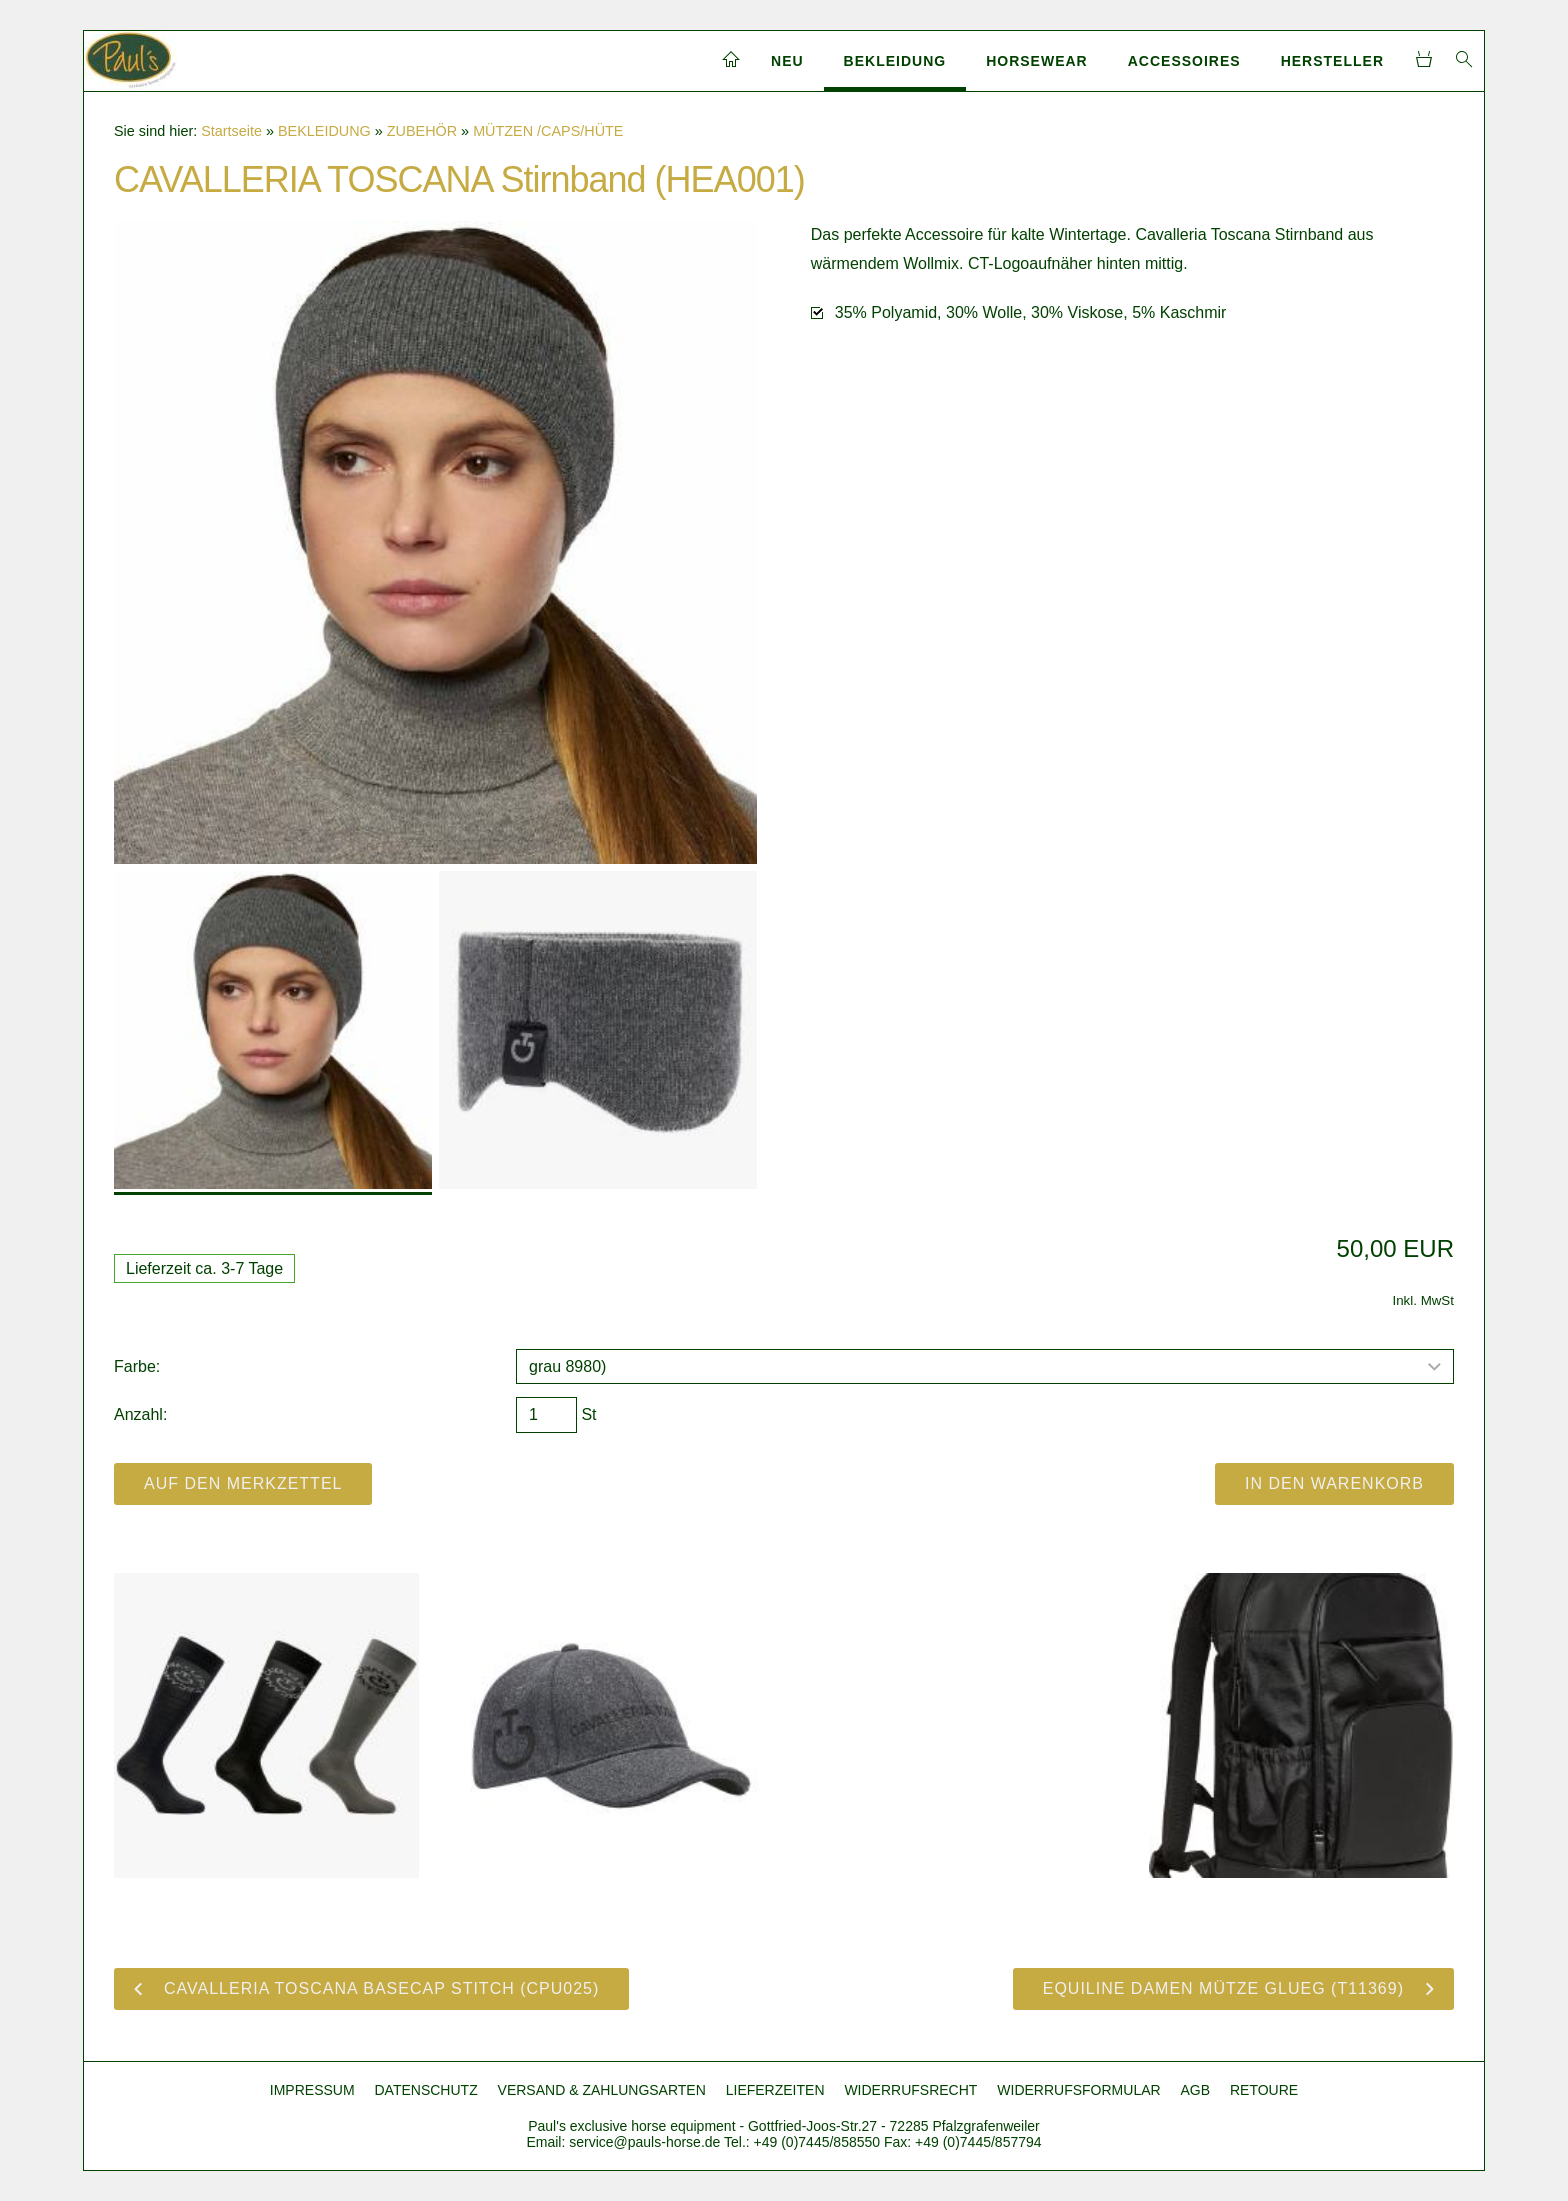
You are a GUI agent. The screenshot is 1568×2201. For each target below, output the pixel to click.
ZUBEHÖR (422, 131)
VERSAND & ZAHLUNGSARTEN (602, 2090)
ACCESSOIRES (1184, 61)
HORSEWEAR (1037, 61)
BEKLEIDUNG (895, 61)
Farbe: (137, 1366)
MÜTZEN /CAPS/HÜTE (548, 131)
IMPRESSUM (312, 2090)
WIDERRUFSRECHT (910, 2090)
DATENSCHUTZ (426, 2090)
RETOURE (1264, 2090)
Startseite (231, 131)
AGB (1196, 2090)
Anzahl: (140, 1414)
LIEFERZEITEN (775, 2090)
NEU (787, 61)
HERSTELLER (1332, 61)
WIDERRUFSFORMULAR (1078, 2090)
